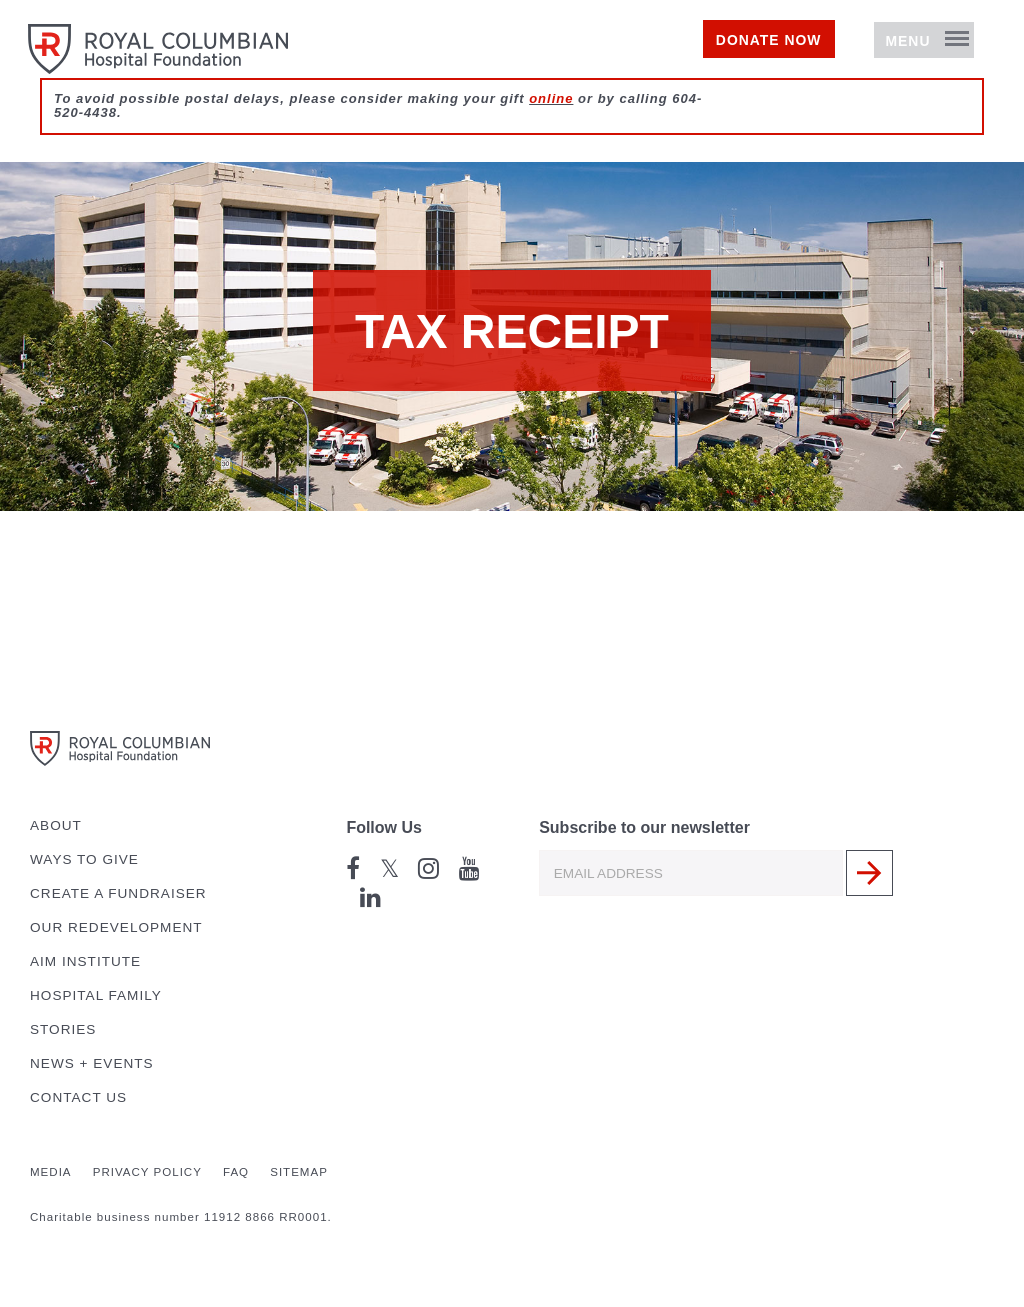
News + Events (92, 1063)
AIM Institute (85, 961)
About (56, 825)
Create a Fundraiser (118, 893)
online (551, 131)
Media (51, 1172)
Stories (63, 1029)
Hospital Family (96, 995)
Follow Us (384, 827)
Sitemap (299, 1172)
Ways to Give (84, 859)
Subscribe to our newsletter (644, 827)
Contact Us (78, 1097)
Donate (712, 56)
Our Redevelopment (116, 927)
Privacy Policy (147, 1172)
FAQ (236, 1172)
